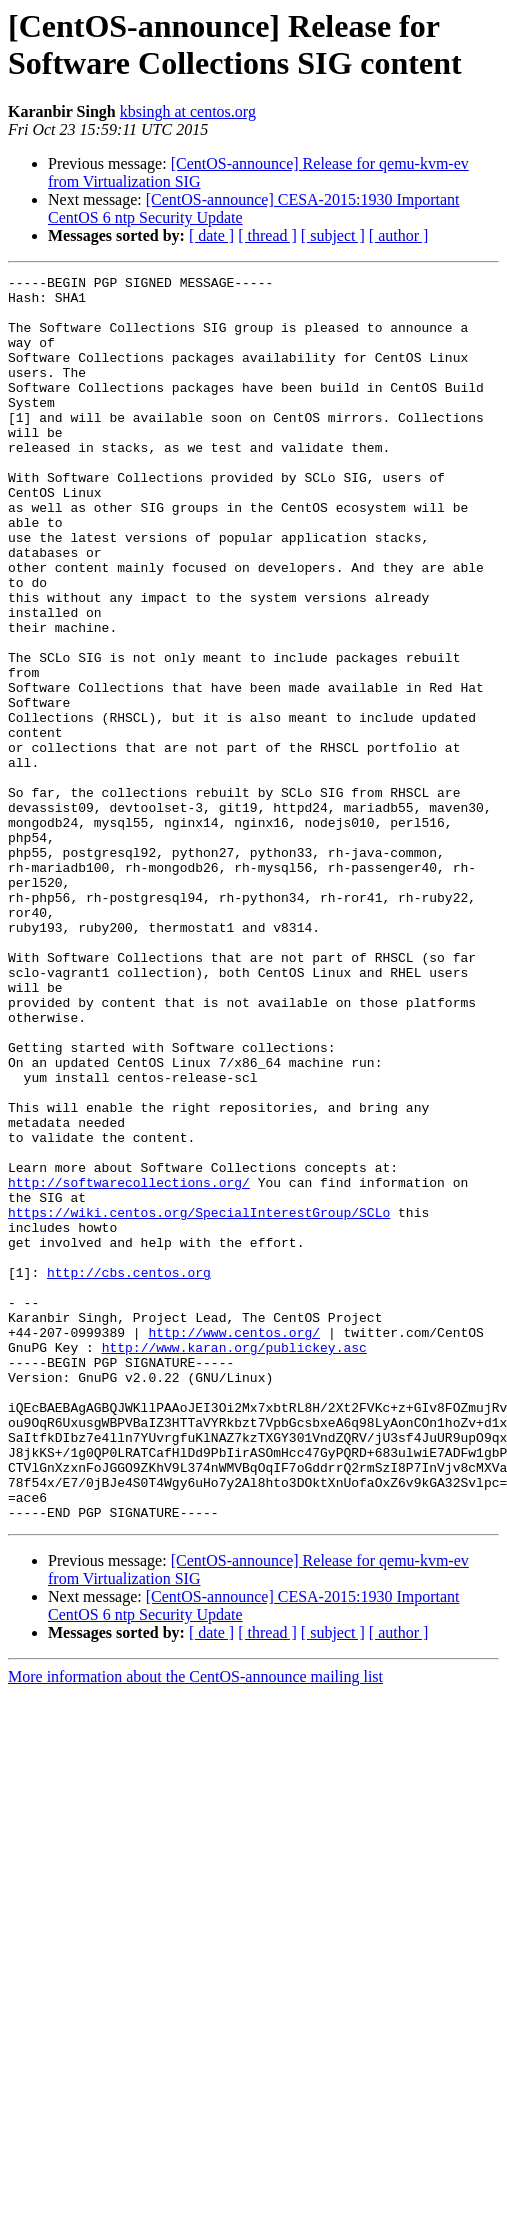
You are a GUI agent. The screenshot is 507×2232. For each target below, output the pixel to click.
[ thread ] (267, 235)
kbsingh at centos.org (188, 111)
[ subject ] (333, 235)
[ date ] (211, 235)
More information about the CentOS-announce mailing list (195, 1925)
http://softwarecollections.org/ (129, 1365)
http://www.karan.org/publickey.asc (234, 1563)
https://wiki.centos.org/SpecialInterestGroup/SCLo (199, 1401)
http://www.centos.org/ (234, 1545)
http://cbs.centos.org (129, 1473)
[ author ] (399, 235)
